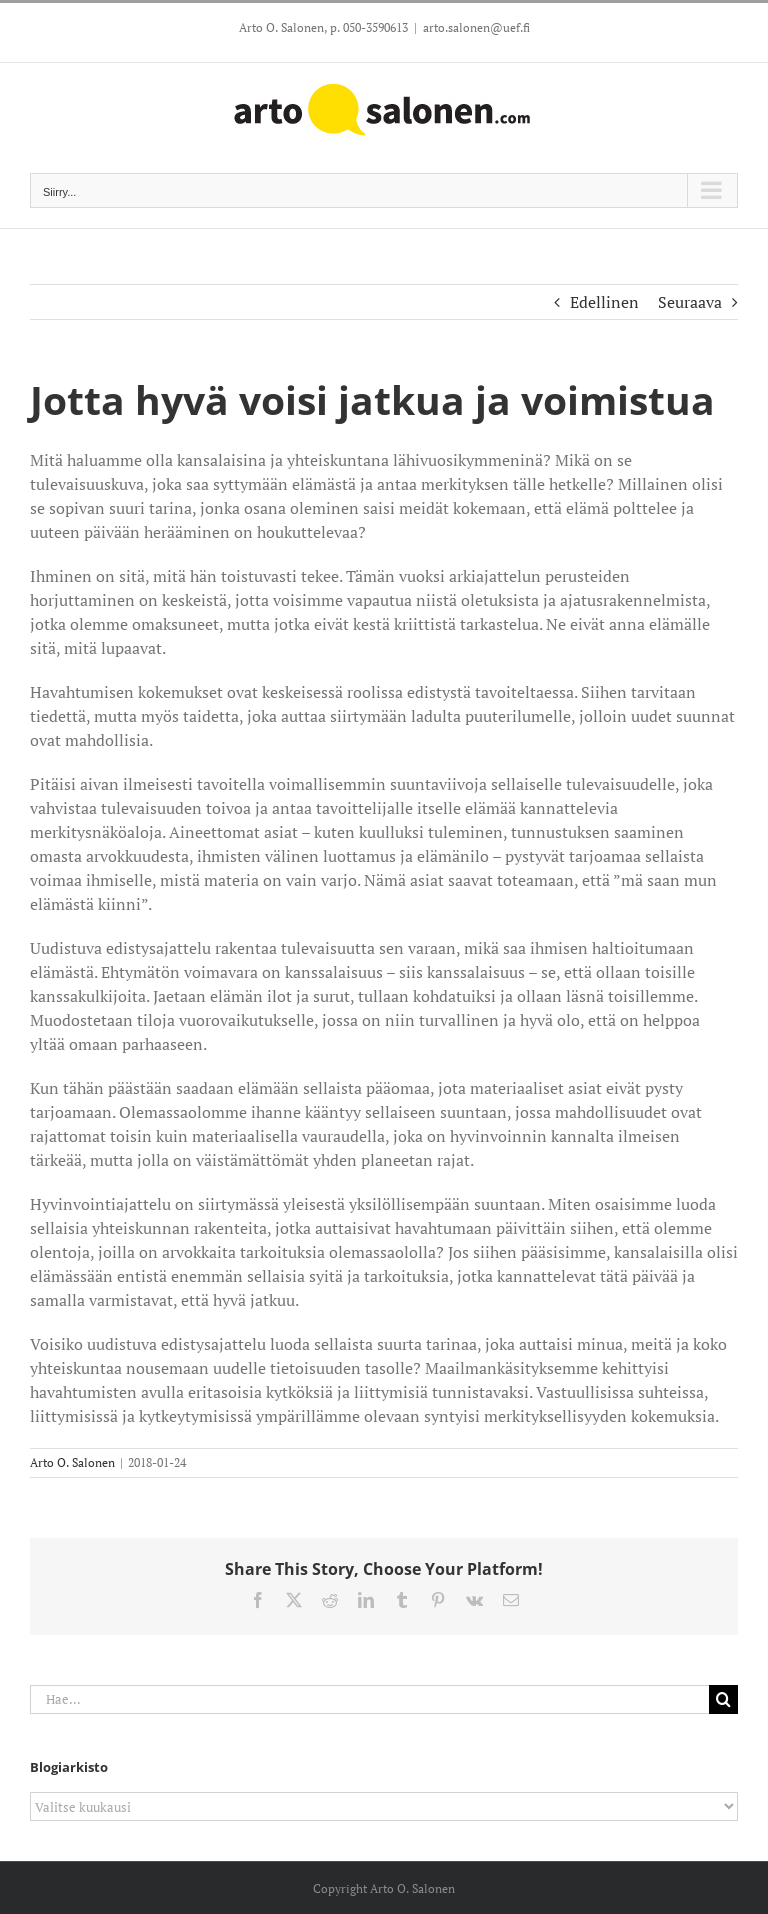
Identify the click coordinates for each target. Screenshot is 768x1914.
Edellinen (604, 302)
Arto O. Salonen (72, 1462)
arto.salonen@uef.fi (476, 27)
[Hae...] (369, 1699)
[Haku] (723, 1699)
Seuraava (690, 302)
